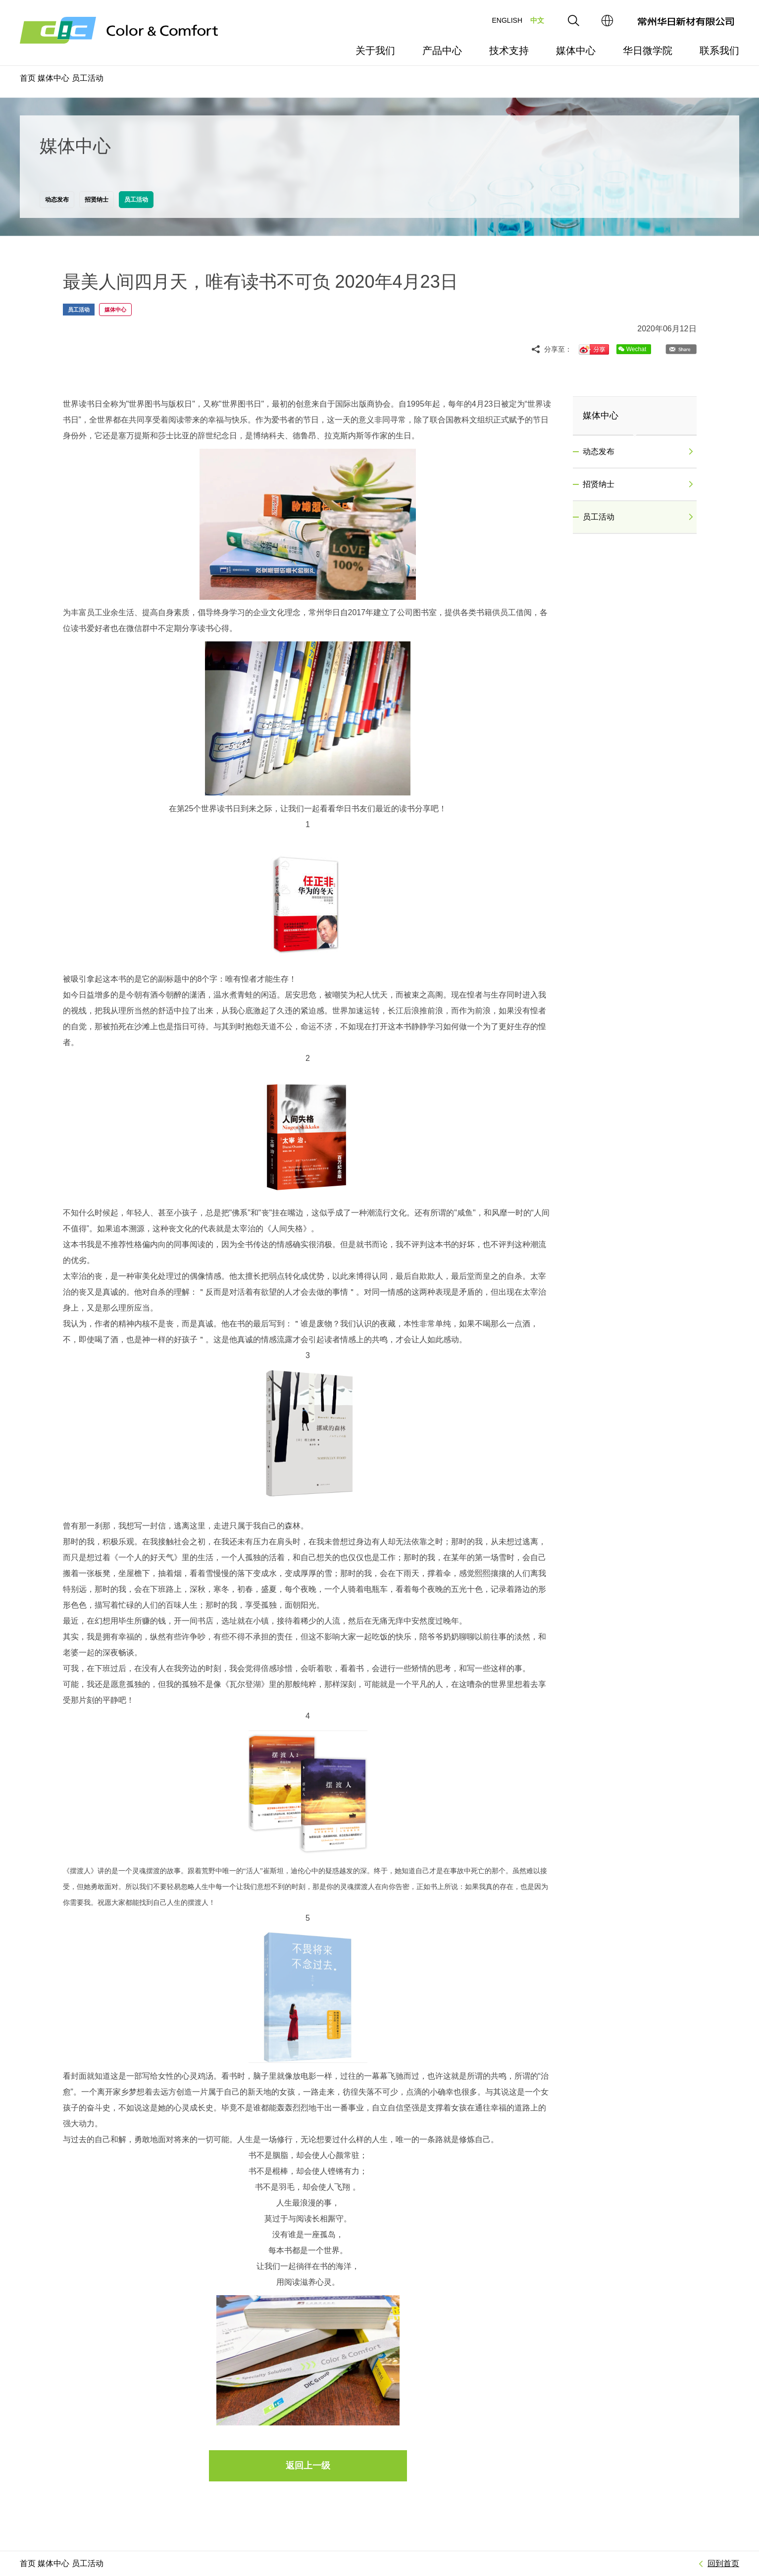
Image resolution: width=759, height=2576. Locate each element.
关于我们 (375, 50)
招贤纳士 (638, 484)
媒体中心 (576, 50)
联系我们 (719, 50)
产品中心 (442, 50)
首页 (28, 78)
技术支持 (509, 50)
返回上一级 (308, 2466)
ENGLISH (507, 20)
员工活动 (87, 78)
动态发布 (638, 452)
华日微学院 (647, 50)
